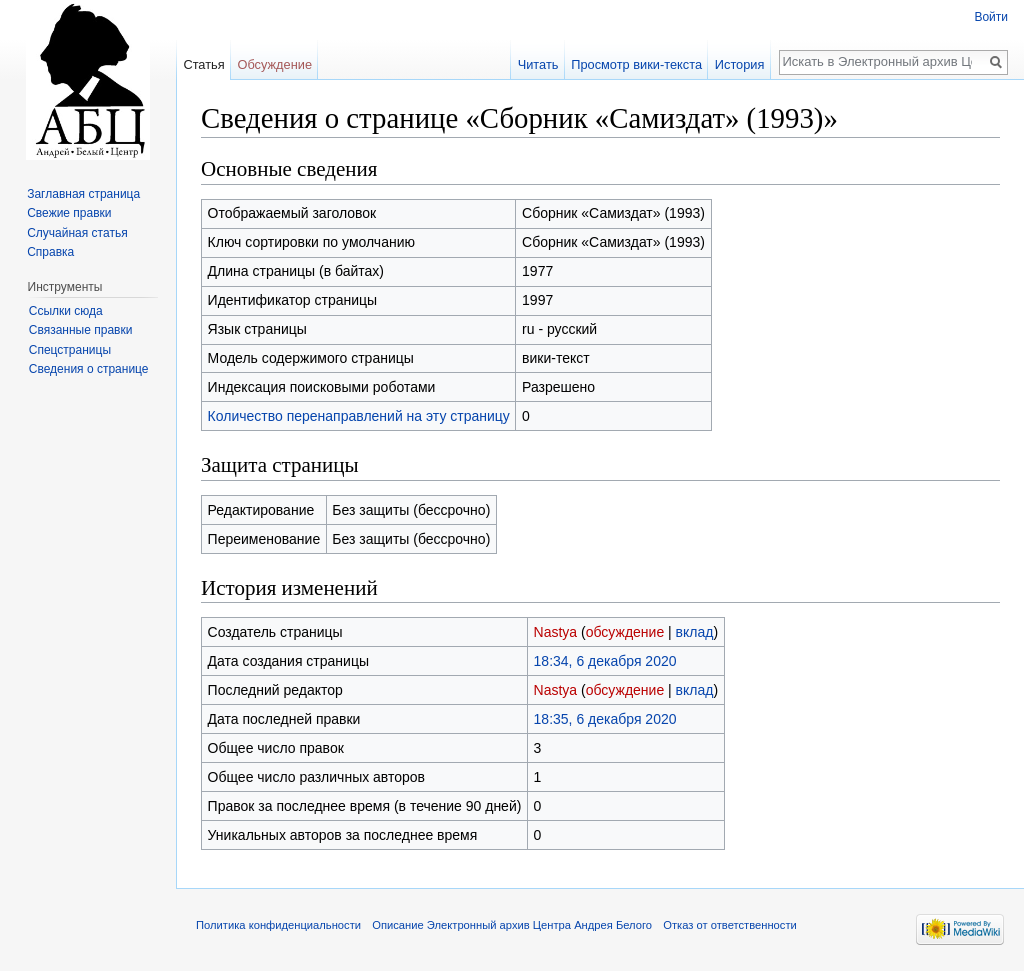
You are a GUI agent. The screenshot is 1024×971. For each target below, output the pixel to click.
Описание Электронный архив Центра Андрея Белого (512, 925)
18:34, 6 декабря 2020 (605, 661)
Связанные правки (81, 330)
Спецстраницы (70, 350)
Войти (991, 17)
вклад (695, 632)
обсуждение (625, 632)
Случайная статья (77, 233)
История (740, 64)
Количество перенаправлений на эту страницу (359, 416)
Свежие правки (69, 213)
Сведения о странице (89, 369)
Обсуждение (274, 64)
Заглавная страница (83, 194)
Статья (203, 64)
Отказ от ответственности (730, 925)
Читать (538, 64)
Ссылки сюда (66, 311)
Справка (50, 252)
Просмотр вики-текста (636, 64)
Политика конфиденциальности (278, 925)
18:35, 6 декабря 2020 (605, 719)
